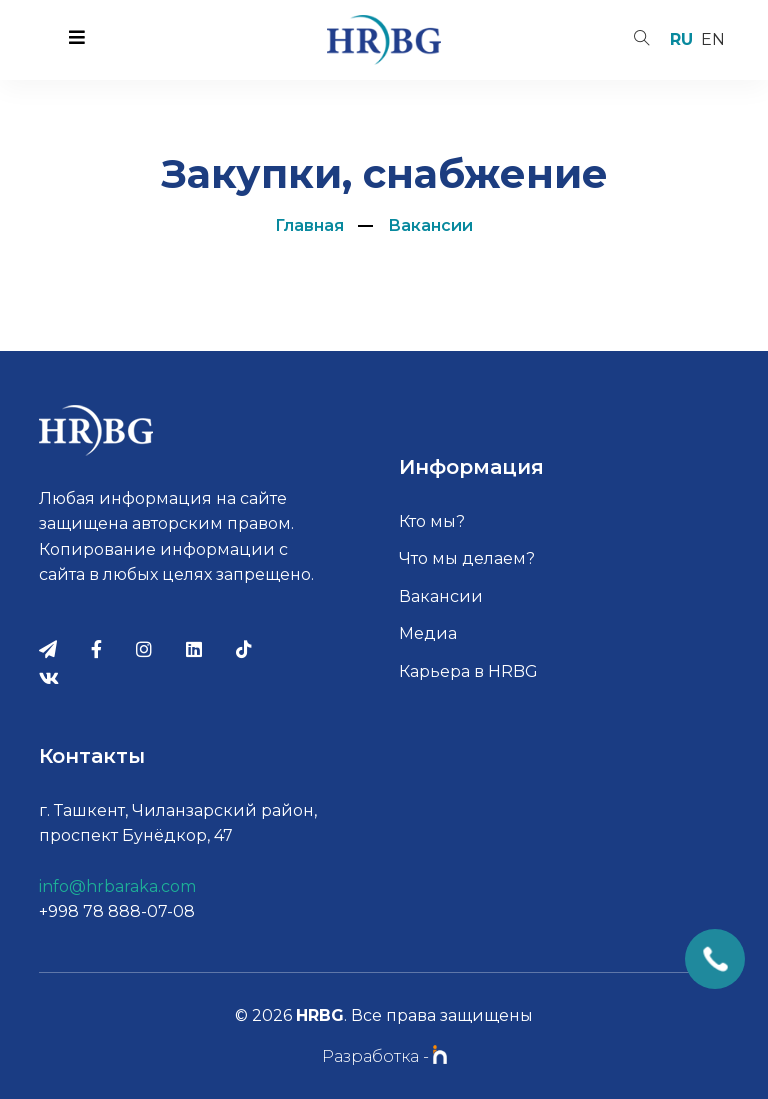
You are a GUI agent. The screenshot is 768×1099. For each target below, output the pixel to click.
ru (681, 39)
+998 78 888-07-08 (117, 911)
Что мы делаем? (467, 558)
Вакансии (430, 225)
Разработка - (384, 1056)
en (713, 39)
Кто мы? (432, 521)
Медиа (428, 633)
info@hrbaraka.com (117, 886)
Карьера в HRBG (468, 671)
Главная (309, 225)
